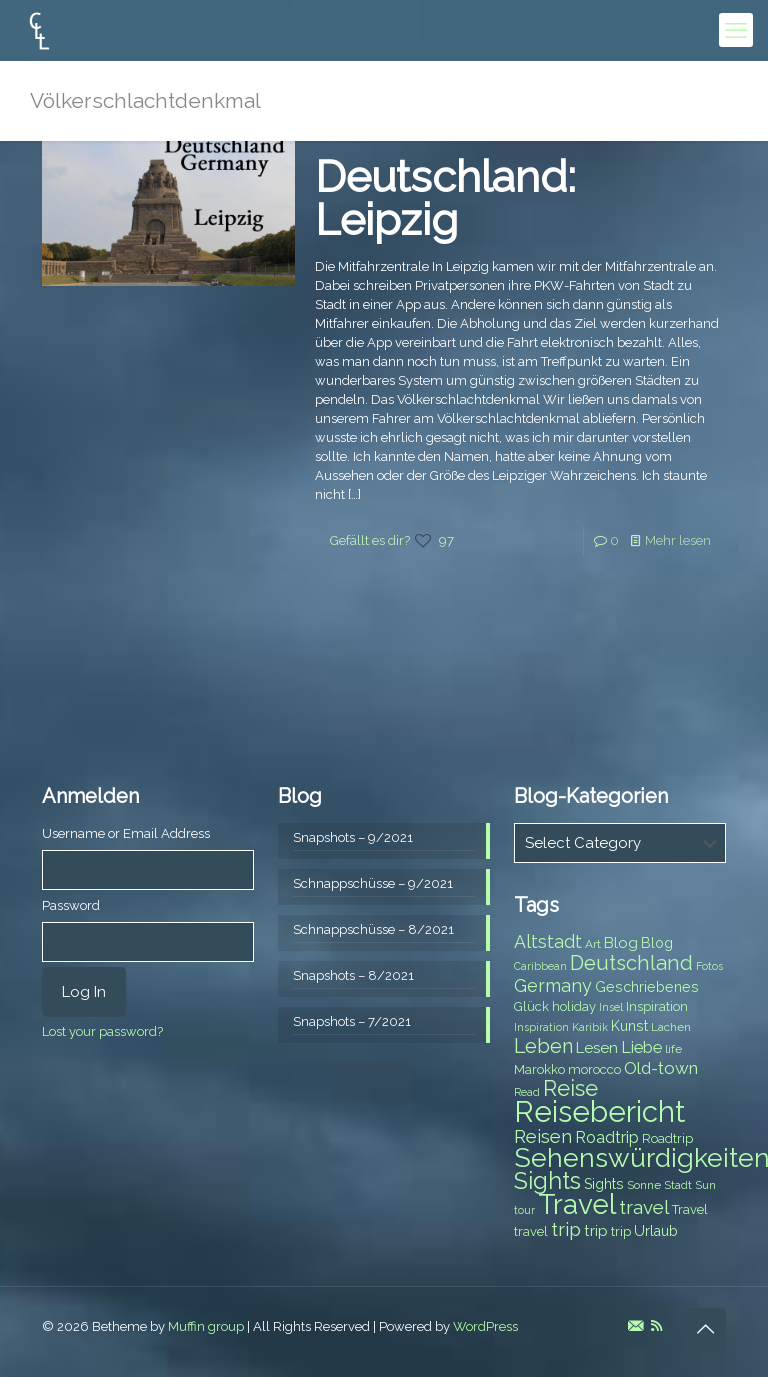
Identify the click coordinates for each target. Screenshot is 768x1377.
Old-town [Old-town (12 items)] (661, 1068)
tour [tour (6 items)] (524, 1210)
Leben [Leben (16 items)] (543, 1046)
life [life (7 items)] (673, 1049)
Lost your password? (102, 1031)
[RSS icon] (656, 1326)
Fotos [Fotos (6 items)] (709, 966)
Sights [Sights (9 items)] (604, 1184)
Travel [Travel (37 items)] (577, 1204)
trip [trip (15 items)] (566, 1229)
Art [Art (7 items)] (593, 944)
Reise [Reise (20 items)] (570, 1088)
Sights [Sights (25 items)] (547, 1181)
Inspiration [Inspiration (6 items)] (541, 1027)
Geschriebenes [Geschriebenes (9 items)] (647, 987)
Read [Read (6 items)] (527, 1092)
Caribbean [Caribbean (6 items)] (540, 966)
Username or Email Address (126, 833)
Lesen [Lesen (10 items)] (597, 1048)
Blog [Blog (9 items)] (657, 943)
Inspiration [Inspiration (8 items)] (657, 1006)
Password (71, 905)
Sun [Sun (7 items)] (705, 1185)
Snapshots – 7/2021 (352, 1021)
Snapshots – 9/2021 (353, 837)
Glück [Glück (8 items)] (531, 1006)
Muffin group (206, 1326)
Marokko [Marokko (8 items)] (539, 1069)
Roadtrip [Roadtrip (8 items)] (667, 1138)
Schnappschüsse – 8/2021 (373, 929)
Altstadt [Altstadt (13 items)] (548, 941)
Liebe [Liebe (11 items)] (641, 1047)
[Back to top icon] (705, 1329)
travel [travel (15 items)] (644, 1207)
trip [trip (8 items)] (621, 1231)
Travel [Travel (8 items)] (690, 1209)
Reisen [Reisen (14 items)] (543, 1136)
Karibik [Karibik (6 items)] (590, 1027)
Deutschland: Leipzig (445, 198)
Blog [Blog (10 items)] (621, 943)
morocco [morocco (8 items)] (594, 1069)
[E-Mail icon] (635, 1326)
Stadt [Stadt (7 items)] (678, 1185)
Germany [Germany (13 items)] (553, 985)
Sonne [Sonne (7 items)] (644, 1185)
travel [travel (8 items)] (531, 1231)
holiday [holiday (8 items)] (574, 1006)
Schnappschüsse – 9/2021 (373, 883)
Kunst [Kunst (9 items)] (629, 1026)
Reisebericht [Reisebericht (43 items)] (599, 1111)
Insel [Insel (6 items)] (611, 1007)
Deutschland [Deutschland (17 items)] (631, 963)
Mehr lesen (678, 540)
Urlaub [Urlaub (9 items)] (656, 1231)
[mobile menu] (736, 30)
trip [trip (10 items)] (596, 1231)
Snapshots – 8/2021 (353, 975)
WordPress (485, 1326)
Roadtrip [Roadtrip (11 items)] (607, 1137)
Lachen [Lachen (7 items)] (671, 1027)
